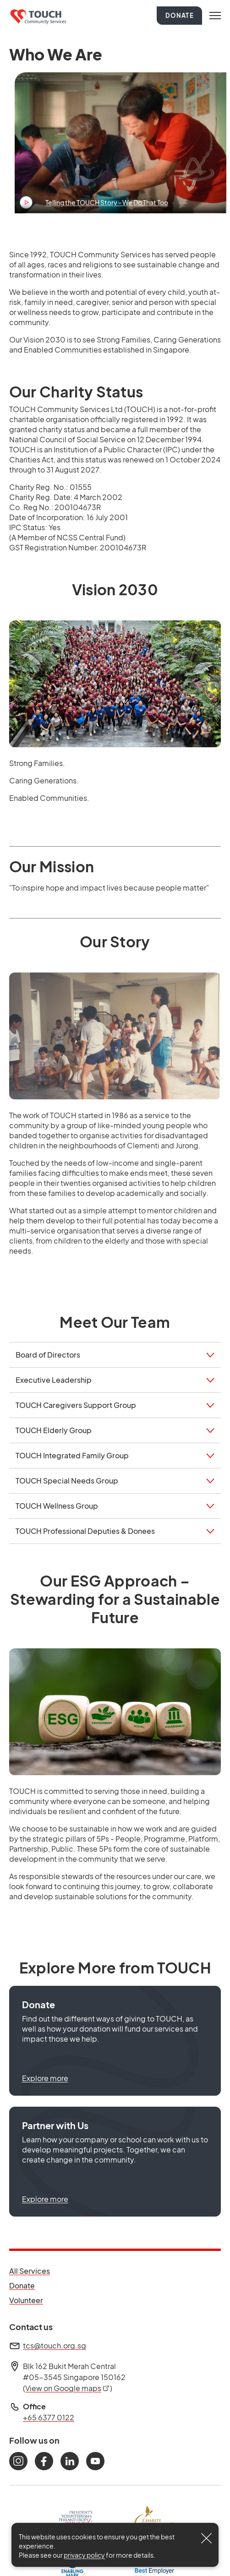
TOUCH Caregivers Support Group (76, 1405)
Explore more (45, 2078)
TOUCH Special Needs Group (67, 1480)
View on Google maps (67, 2388)
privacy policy (84, 2555)
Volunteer (29, 2300)
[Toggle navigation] (215, 15)
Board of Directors (48, 1354)
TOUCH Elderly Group (54, 1430)
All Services (29, 2271)
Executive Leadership (54, 1380)
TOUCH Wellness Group (57, 1506)
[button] (115, 2041)
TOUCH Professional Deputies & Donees (85, 1531)
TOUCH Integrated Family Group (72, 1455)
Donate (179, 15)
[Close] (206, 2538)
